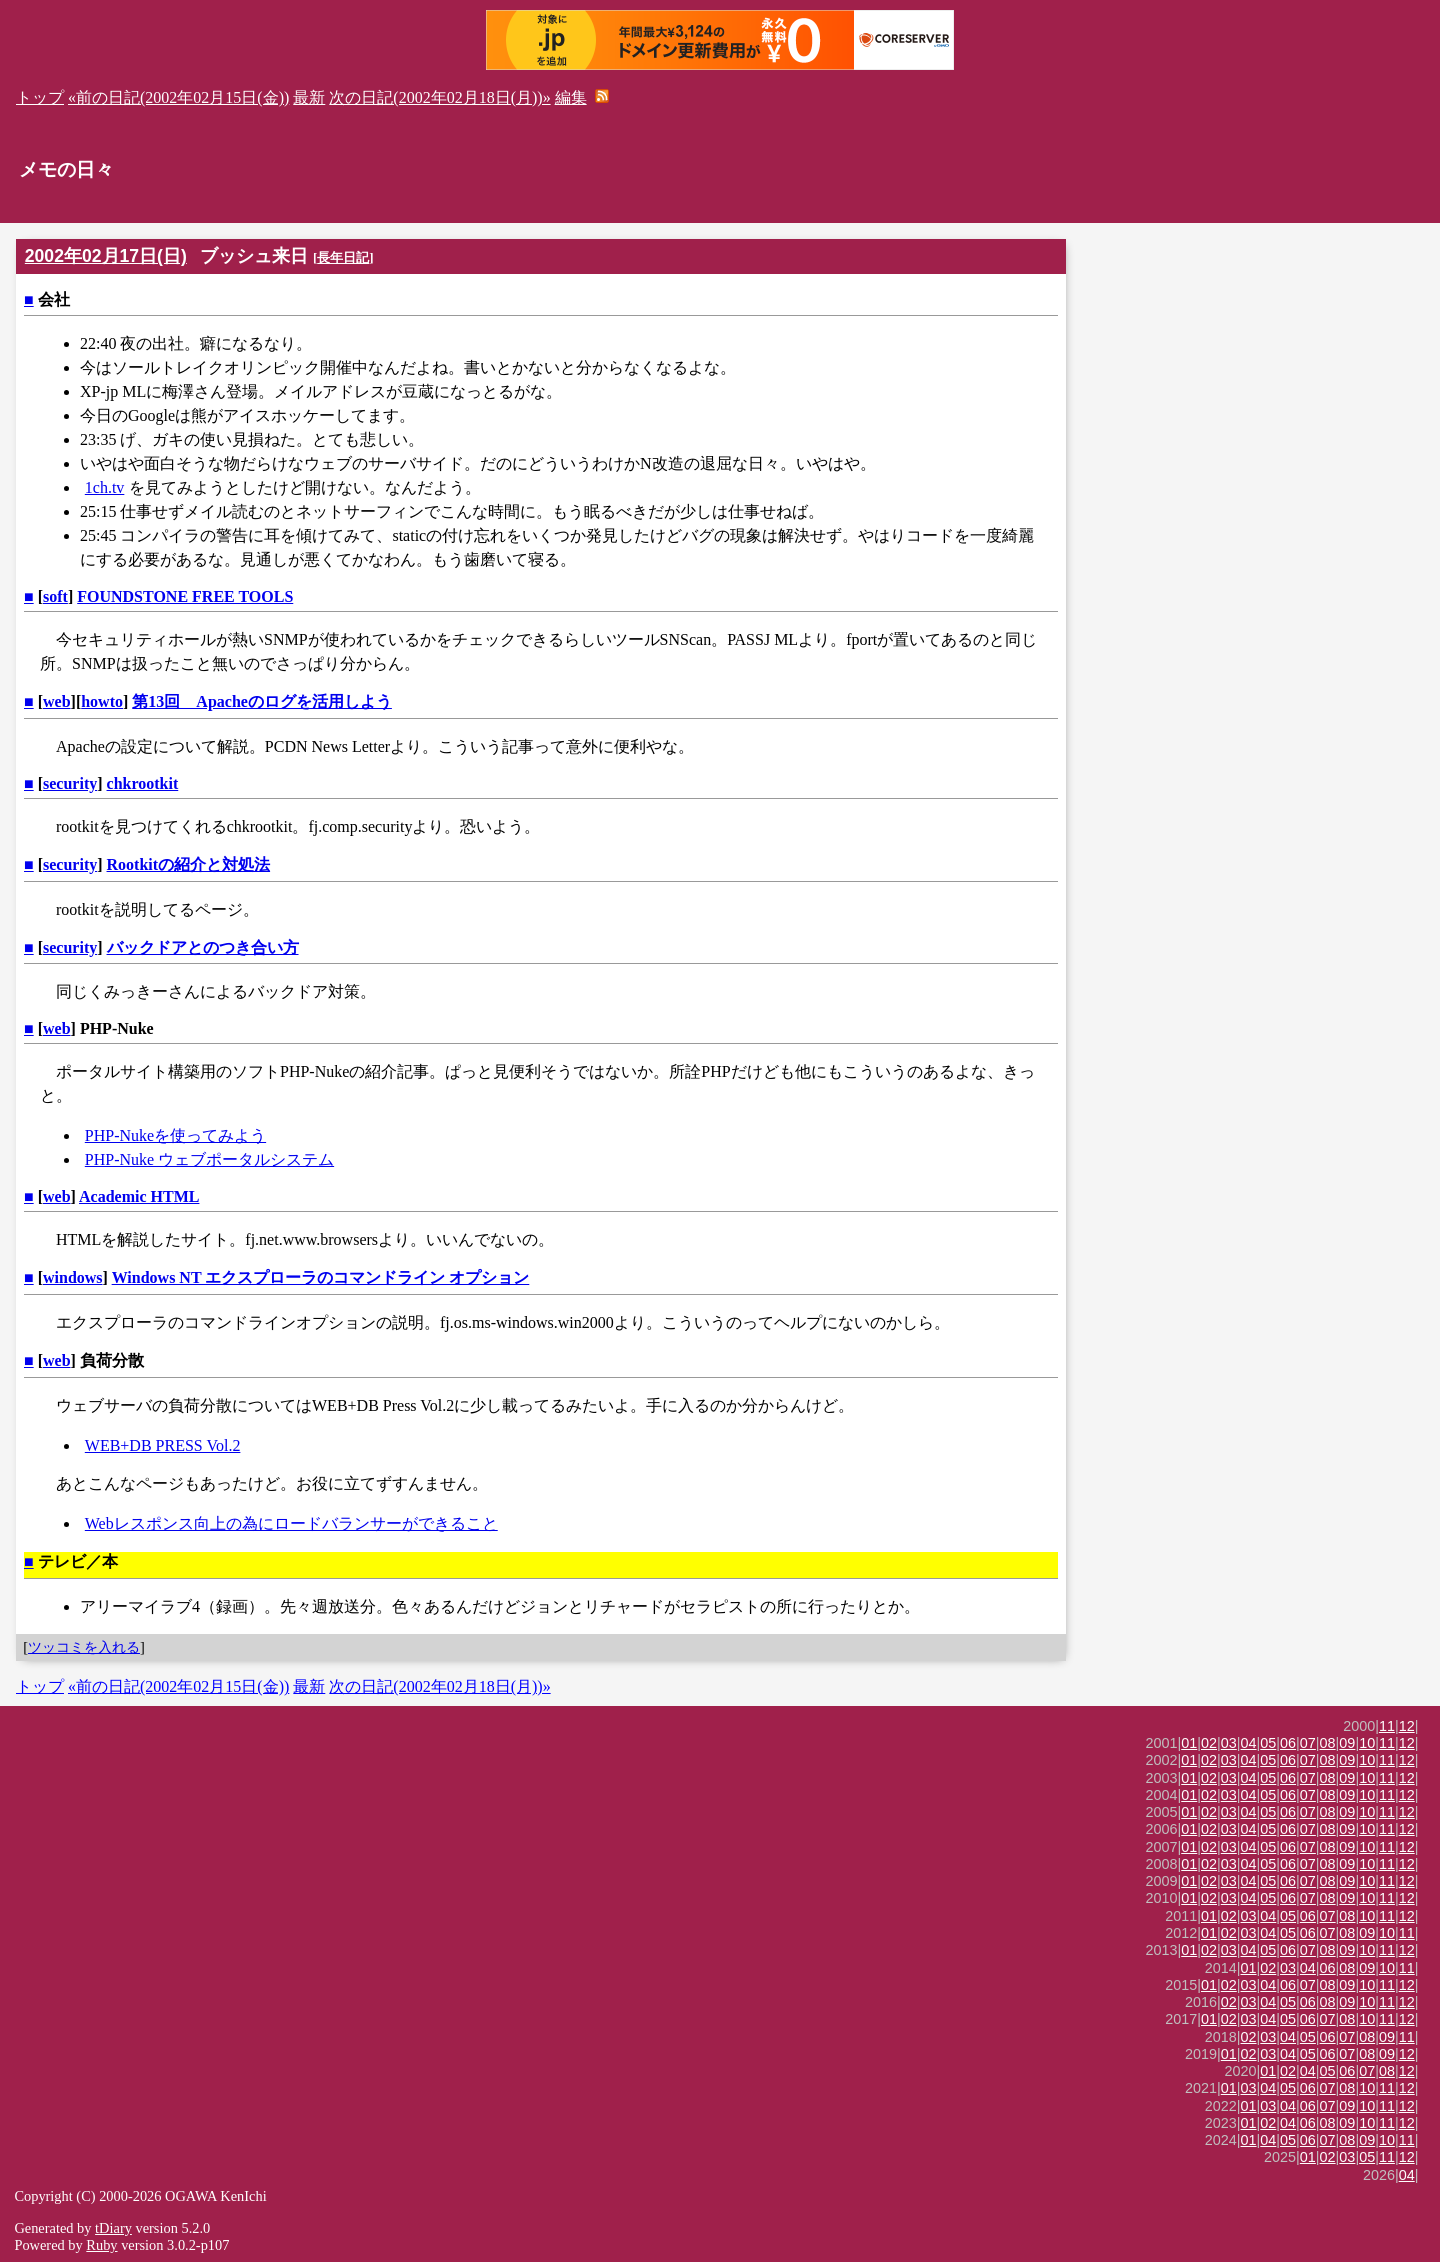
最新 (309, 97)
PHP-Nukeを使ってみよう (175, 1135)
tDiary (113, 2228)
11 (1387, 1726)
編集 (571, 97)
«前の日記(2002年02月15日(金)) (178, 97)
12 (1407, 1726)
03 (1229, 1743)
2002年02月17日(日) (106, 256)
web (57, 701)
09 (1347, 1743)
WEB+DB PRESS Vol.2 (163, 1445)
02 (1209, 1743)
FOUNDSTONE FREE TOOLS (185, 596)
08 (1328, 1743)
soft (55, 596)
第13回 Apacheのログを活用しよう (262, 701)
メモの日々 (66, 169)
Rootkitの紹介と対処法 (189, 864)
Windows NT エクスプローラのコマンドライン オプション (321, 1277)
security (70, 783)
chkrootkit (143, 783)
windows (73, 1277)
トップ (40, 97)
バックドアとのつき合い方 (203, 947)
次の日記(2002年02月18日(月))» (439, 97)
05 (1268, 1743)
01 (1189, 1743)
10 (1367, 1743)
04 (1249, 1743)
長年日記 (343, 257)
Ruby (101, 2245)
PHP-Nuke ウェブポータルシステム (209, 1159)
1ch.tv (105, 487)
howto (102, 701)
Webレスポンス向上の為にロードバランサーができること (291, 1523)
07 (1308, 1743)
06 (1288, 1743)
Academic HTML (139, 1196)
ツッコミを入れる (84, 1647)
